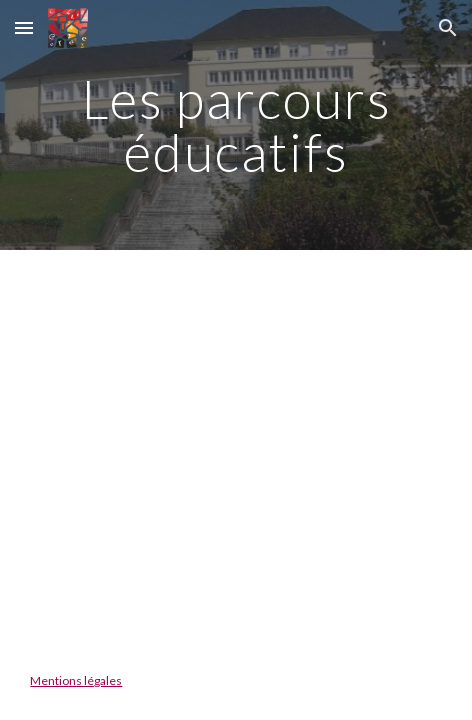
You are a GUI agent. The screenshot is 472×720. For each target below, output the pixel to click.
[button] (24, 27)
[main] (235, 125)
